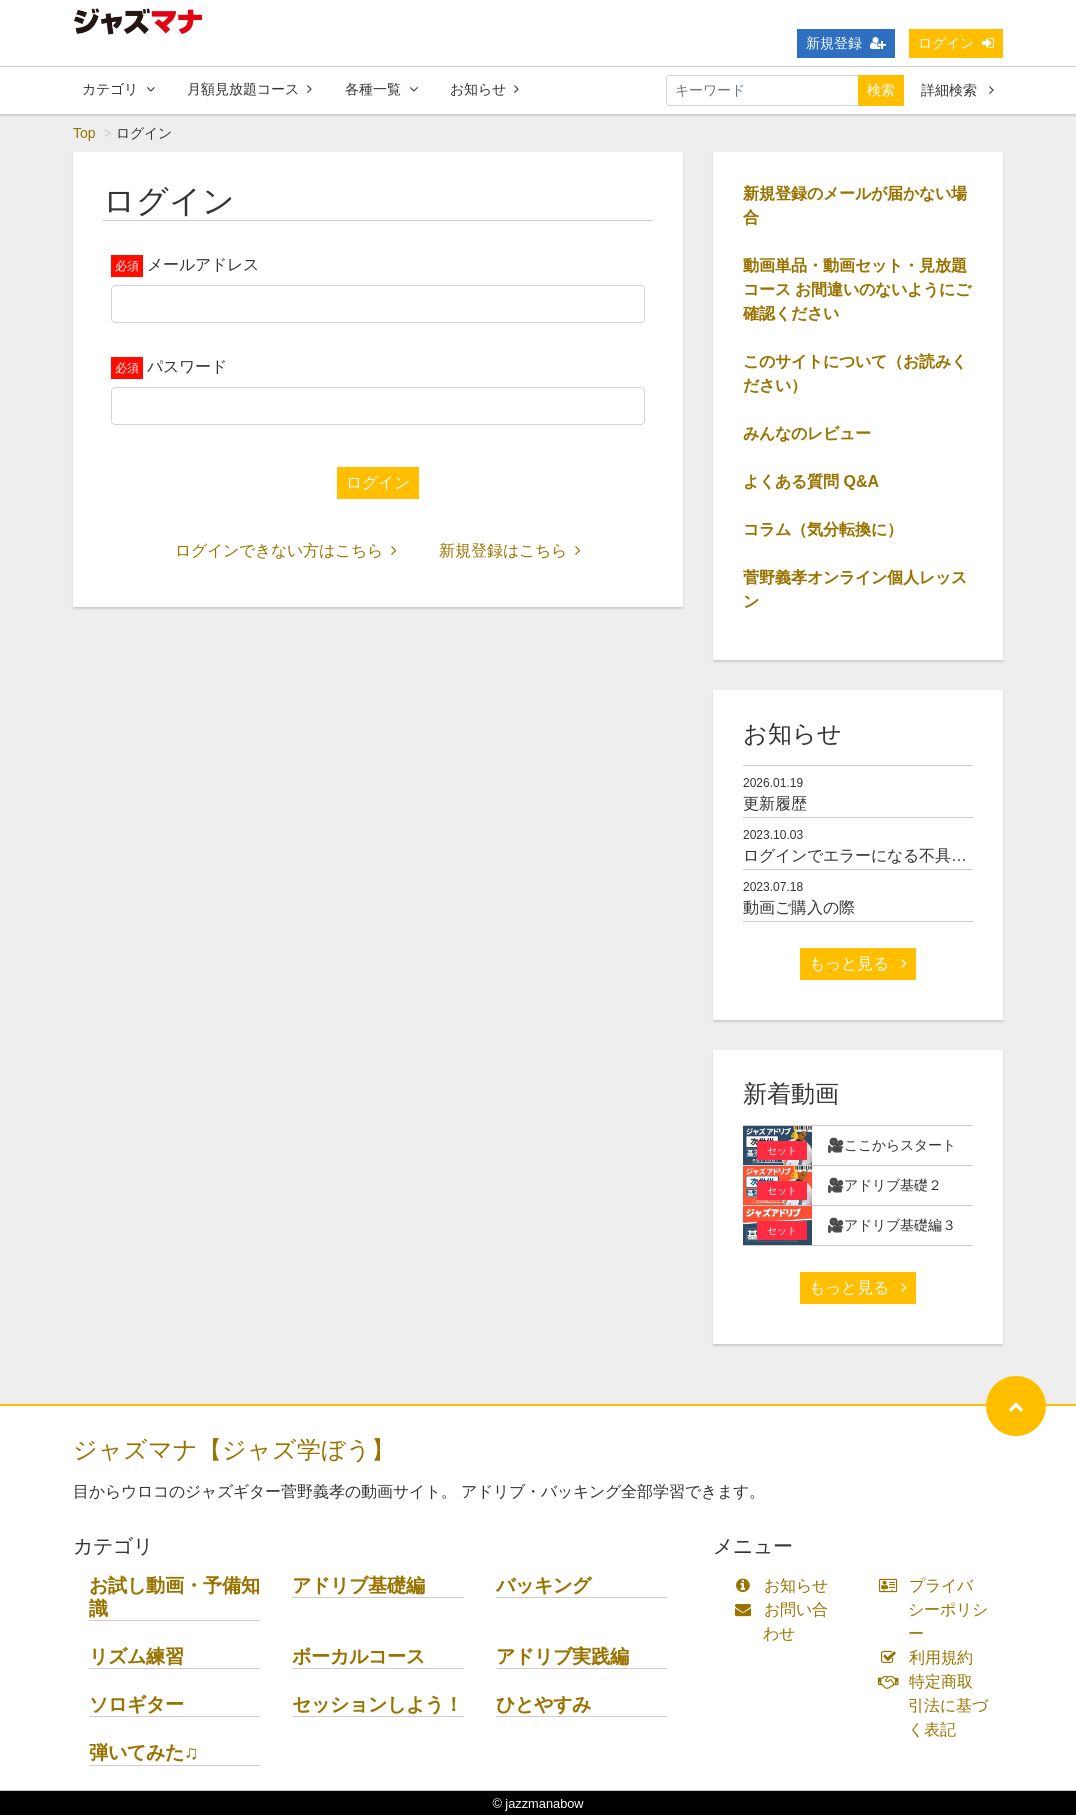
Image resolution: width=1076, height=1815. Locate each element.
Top (84, 133)
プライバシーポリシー (938, 1609)
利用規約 (930, 1657)
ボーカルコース (358, 1656)
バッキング (543, 1585)
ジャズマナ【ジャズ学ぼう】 (234, 1449)
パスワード (187, 366)
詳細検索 (957, 90)
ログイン (956, 43)
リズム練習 (136, 1656)
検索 (881, 90)
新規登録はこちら (510, 550)
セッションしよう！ (377, 1704)
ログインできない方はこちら (286, 550)
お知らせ (484, 89)
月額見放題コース (249, 89)
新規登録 (846, 43)
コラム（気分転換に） (823, 529)
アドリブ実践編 (562, 1656)
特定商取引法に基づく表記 (938, 1705)
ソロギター (136, 1704)
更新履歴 (775, 803)
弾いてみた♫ (143, 1752)
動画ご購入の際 (799, 907)
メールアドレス (203, 264)
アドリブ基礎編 (358, 1585)
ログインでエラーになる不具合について (887, 855)
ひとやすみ (543, 1704)
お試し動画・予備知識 (174, 1597)
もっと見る (858, 963)
